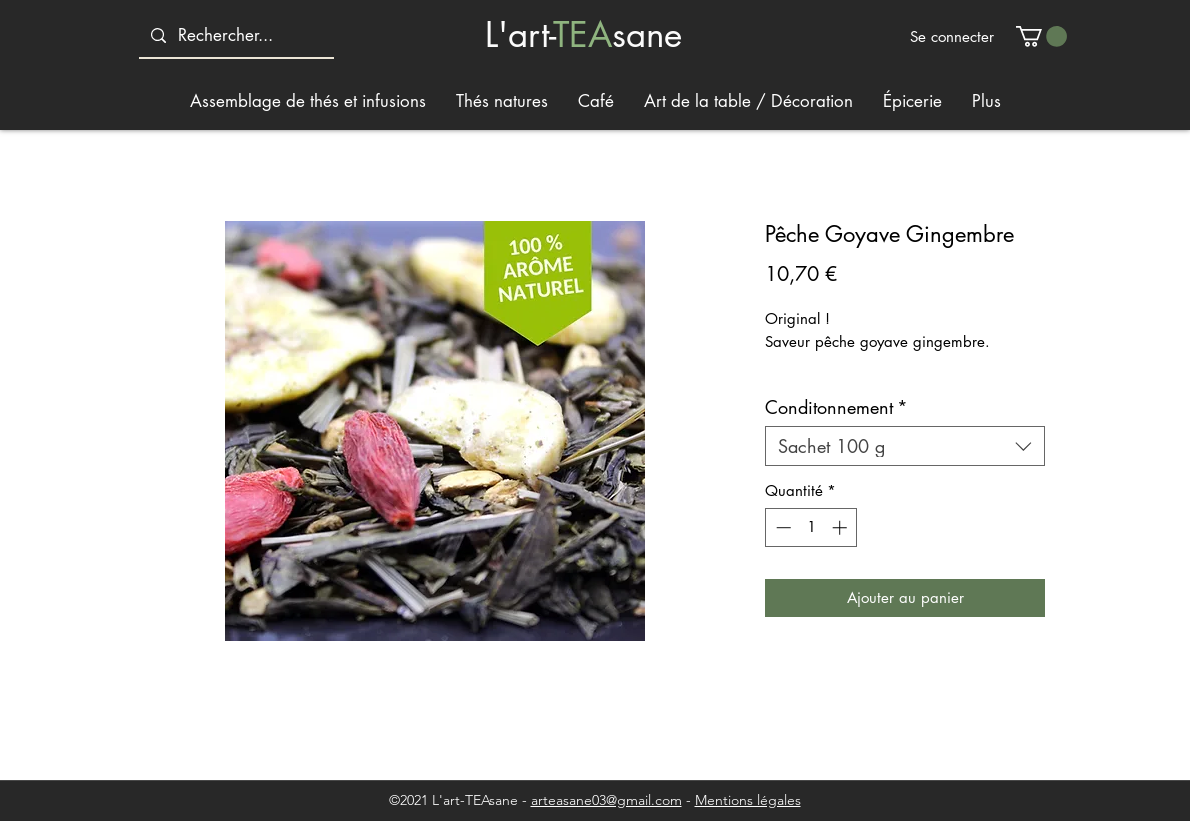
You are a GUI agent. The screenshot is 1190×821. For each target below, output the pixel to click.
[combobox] (905, 446)
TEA (582, 34)
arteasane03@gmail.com (606, 800)
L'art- (519, 34)
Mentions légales (748, 800)
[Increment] (841, 527)
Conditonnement (836, 407)
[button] (1041, 36)
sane (647, 34)
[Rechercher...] (235, 35)
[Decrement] (781, 527)
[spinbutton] (811, 527)
